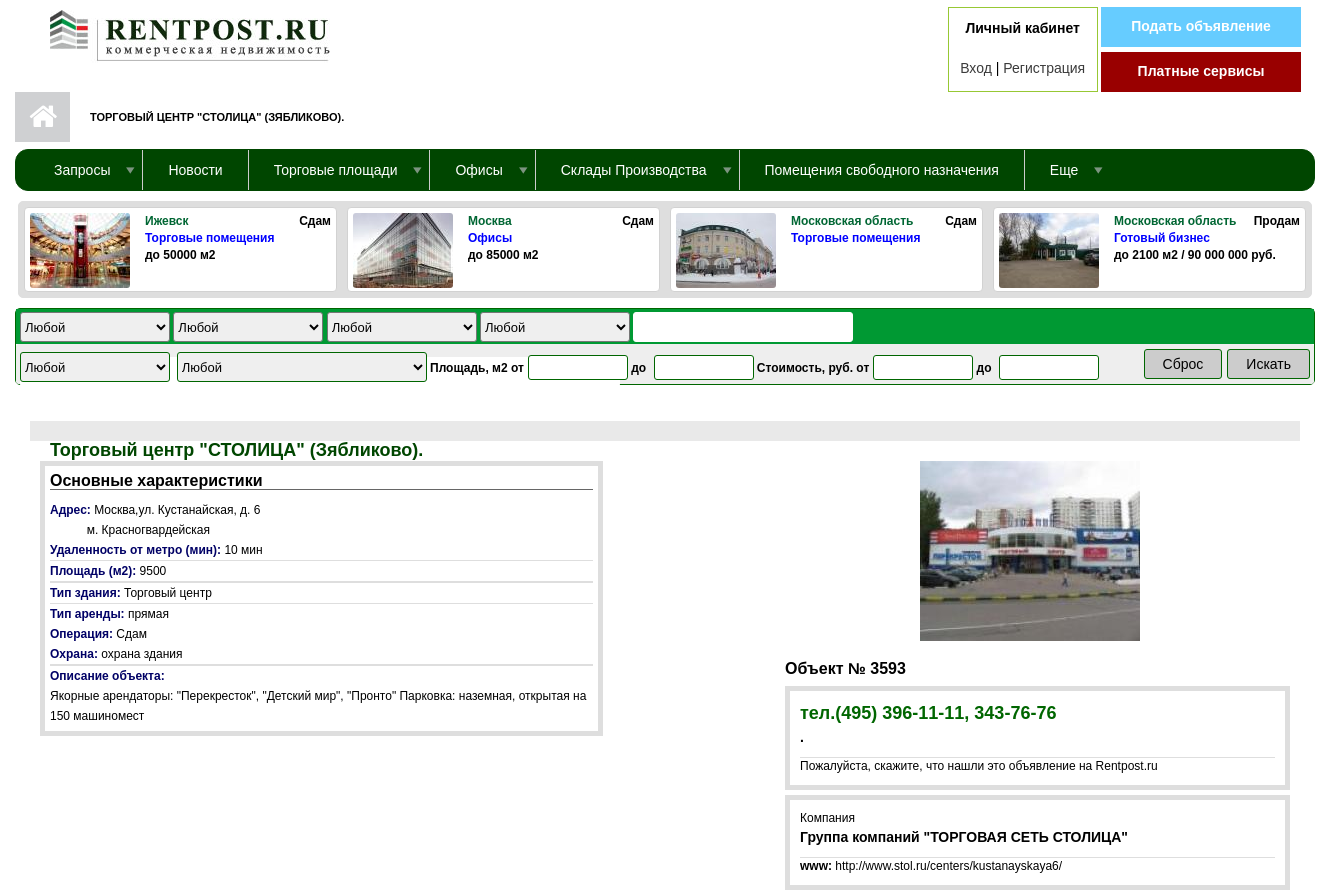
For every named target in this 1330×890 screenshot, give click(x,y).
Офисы (490, 238)
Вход (976, 68)
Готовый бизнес (1162, 238)
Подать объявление (1201, 26)
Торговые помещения (209, 238)
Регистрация (1044, 68)
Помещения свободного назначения (882, 170)
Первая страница (42, 117)
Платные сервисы (1201, 71)
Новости (195, 170)
